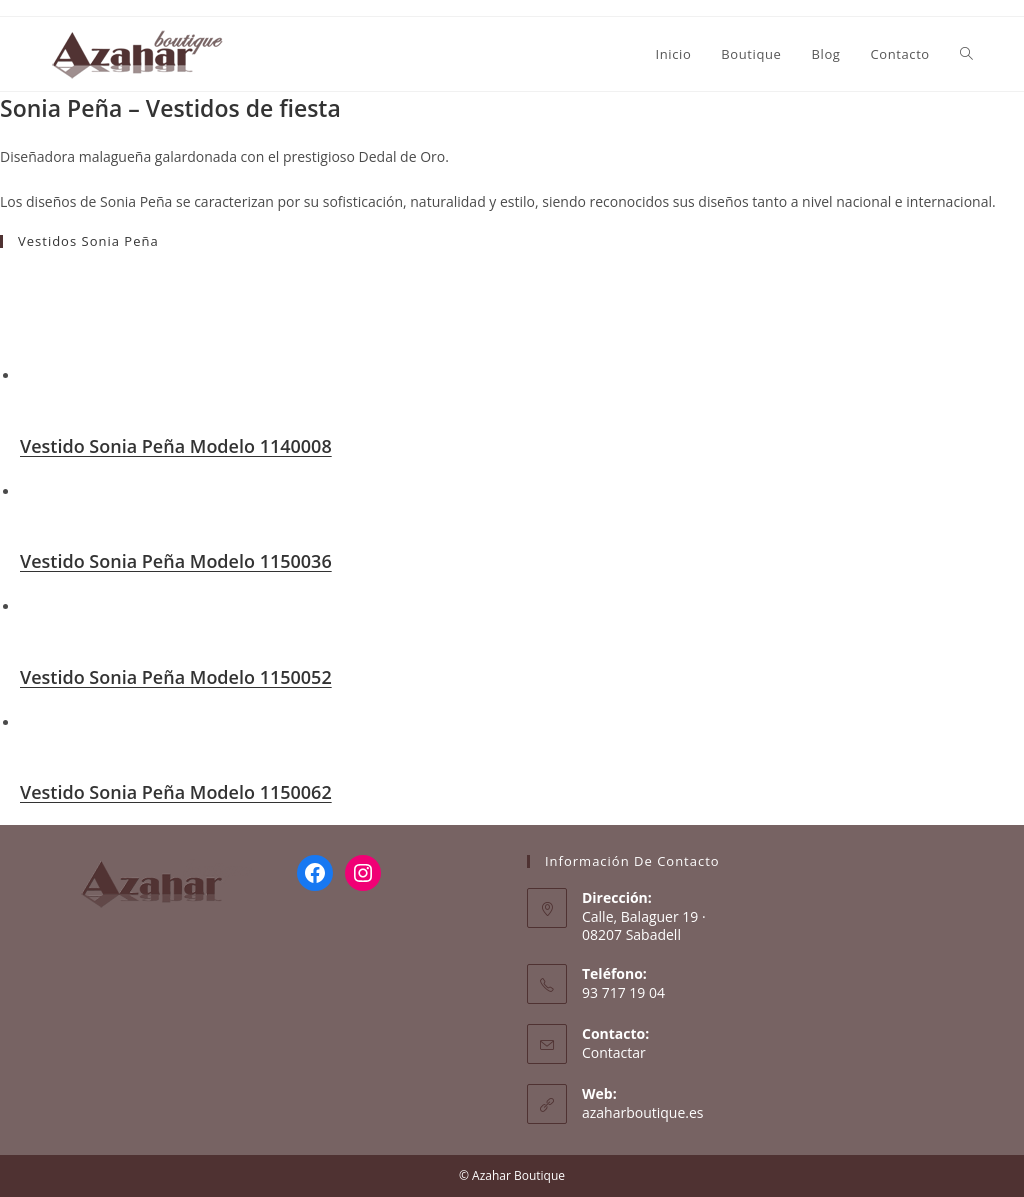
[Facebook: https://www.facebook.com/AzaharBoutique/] (315, 873)
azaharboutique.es (643, 1112)
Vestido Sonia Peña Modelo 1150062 (176, 792)
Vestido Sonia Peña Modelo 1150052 (176, 677)
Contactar (614, 1052)
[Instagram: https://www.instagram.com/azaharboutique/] (363, 873)
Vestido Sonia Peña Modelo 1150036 (176, 561)
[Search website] (966, 54)
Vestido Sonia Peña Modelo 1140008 (176, 446)
